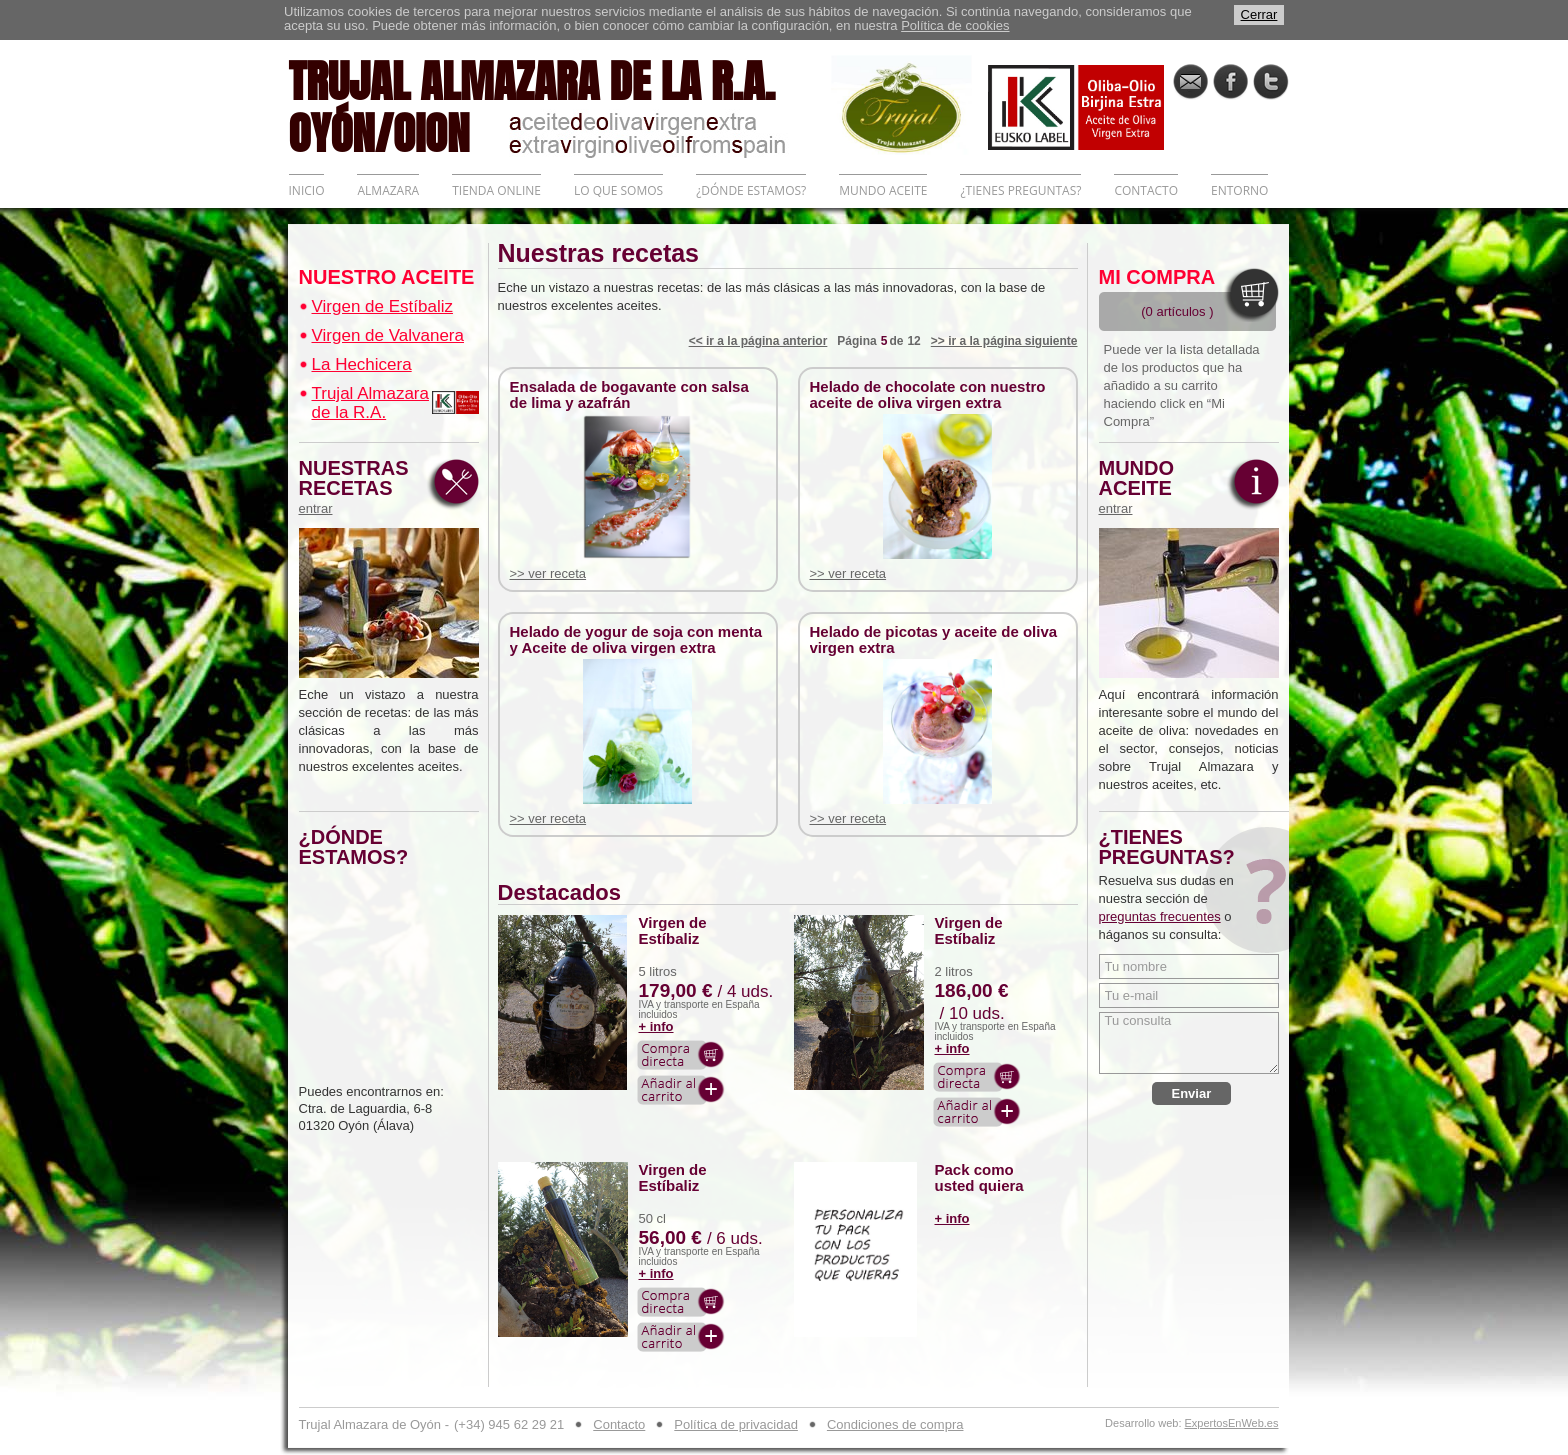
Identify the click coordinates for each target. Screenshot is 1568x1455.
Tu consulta (1189, 1043)
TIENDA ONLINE (496, 190)
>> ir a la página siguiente (1004, 341)
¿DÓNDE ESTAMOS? (751, 190)
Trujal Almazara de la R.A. (370, 403)
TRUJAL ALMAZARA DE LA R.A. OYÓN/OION (560, 105)
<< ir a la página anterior (758, 341)
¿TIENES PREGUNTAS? (1020, 190)
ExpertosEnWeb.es (1232, 1423)
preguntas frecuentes (1160, 916)
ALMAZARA (388, 190)
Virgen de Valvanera (388, 335)
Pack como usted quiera (979, 1178)
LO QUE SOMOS (618, 190)
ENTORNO (1239, 190)
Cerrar (1259, 14)
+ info (656, 1026)
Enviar (1192, 1093)
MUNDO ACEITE (883, 190)
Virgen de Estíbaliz (382, 306)
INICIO (307, 190)
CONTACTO (1146, 190)
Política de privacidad (736, 1424)
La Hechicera (362, 364)
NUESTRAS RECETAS (359, 487)
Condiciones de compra (895, 1424)
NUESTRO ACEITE (387, 277)
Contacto (619, 1424)
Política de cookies (955, 25)
